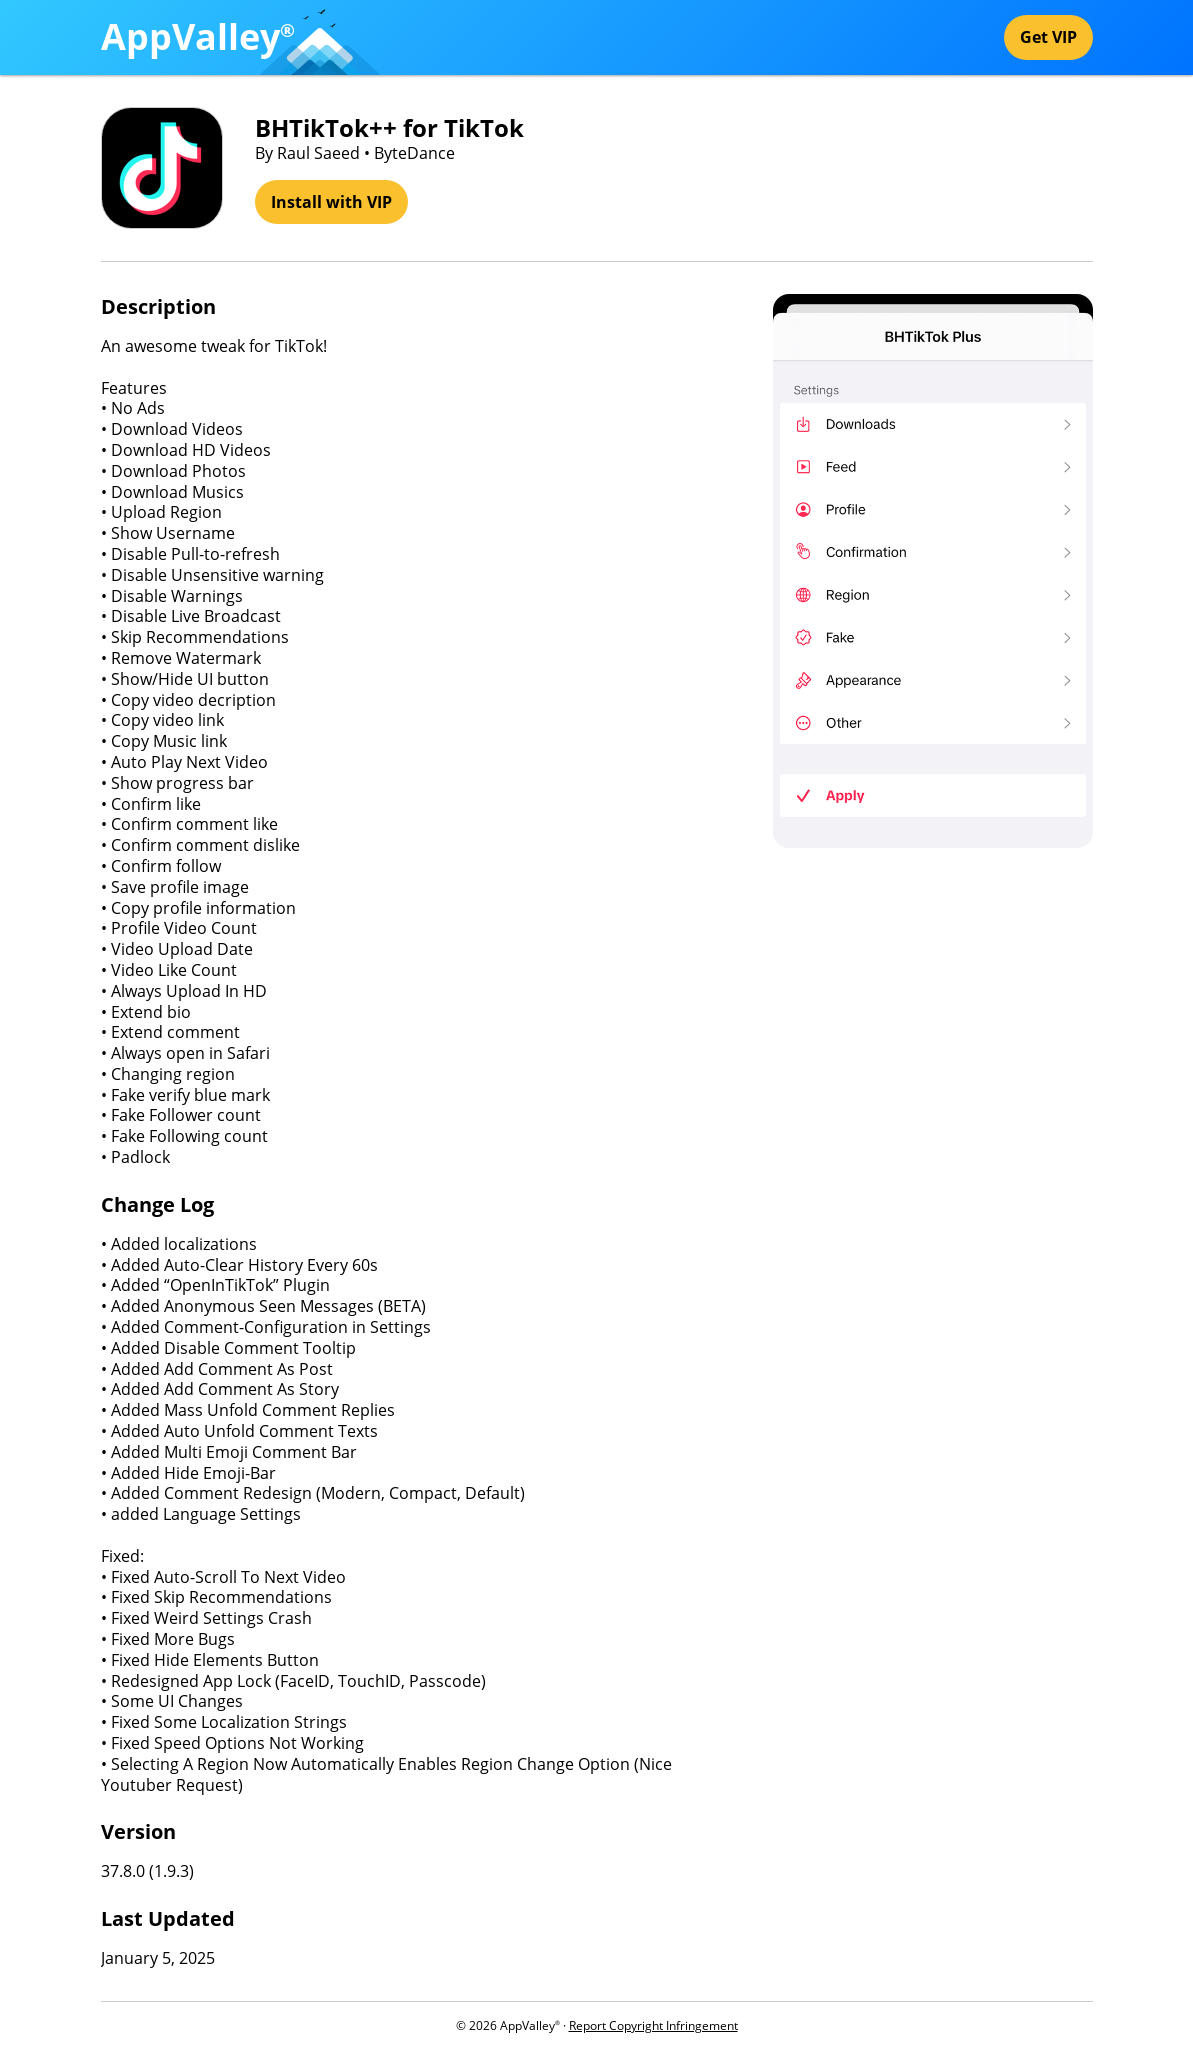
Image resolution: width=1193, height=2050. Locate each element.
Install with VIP (331, 202)
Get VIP (1048, 37)
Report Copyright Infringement (653, 2025)
